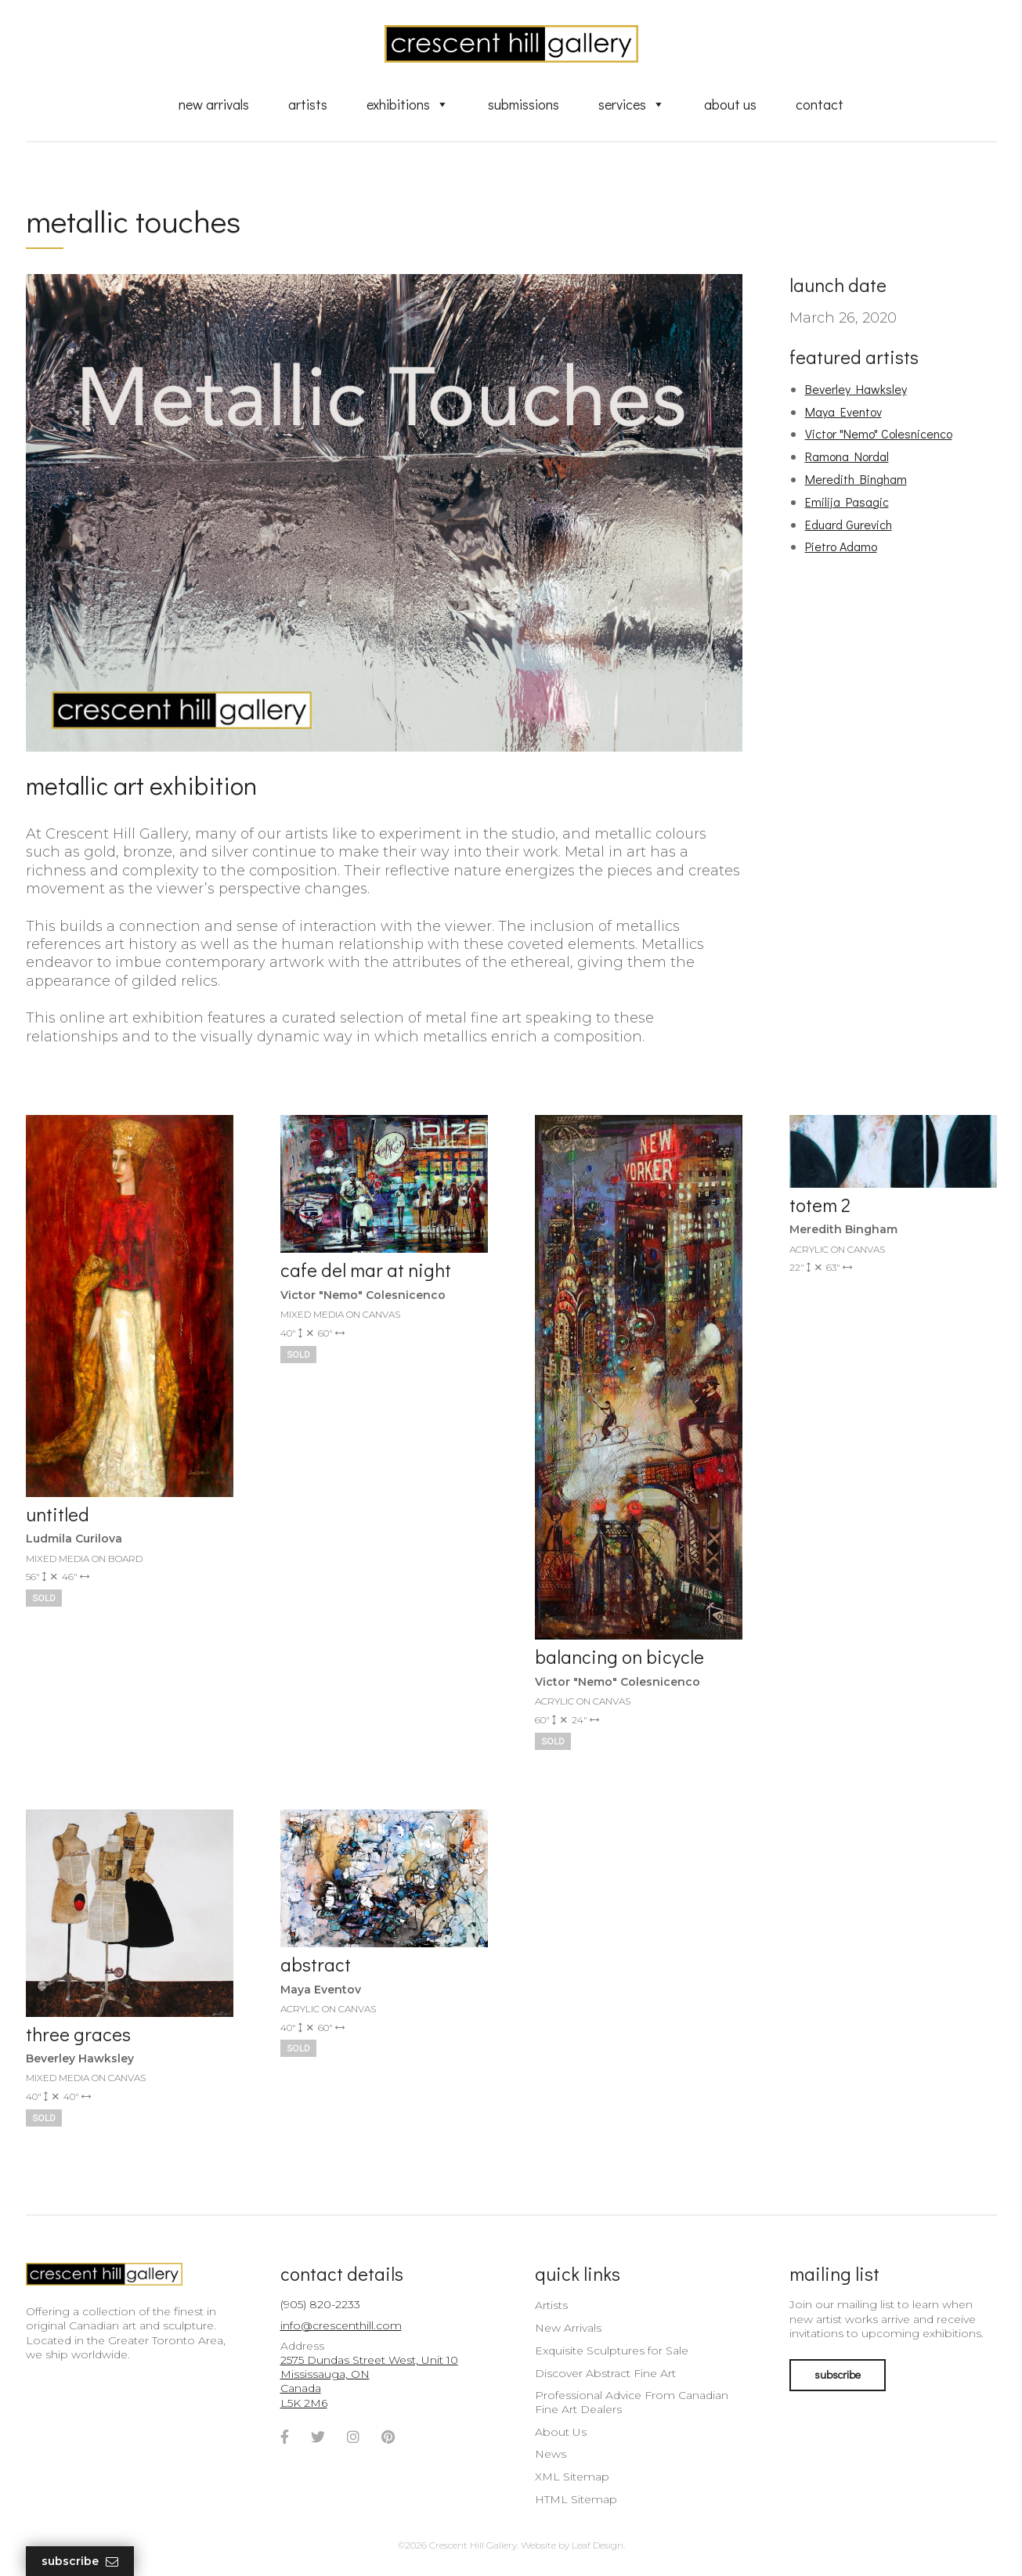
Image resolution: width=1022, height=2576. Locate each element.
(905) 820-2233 (320, 2304)
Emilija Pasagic (847, 501)
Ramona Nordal (847, 456)
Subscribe (80, 2561)
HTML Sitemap (576, 2499)
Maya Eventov (843, 411)
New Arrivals (214, 104)
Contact (819, 104)
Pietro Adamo (841, 546)
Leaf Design (597, 2545)
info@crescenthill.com (341, 2325)
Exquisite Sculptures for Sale (611, 2350)
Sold (44, 1597)
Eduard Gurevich (848, 524)
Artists (307, 104)
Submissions (523, 104)
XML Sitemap (572, 2477)
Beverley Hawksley (856, 389)
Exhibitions (408, 104)
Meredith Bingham (856, 479)
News (550, 2454)
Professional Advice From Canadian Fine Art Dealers (631, 2402)
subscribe (837, 2374)
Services (631, 104)
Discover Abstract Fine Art (605, 2373)
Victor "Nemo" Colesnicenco (878, 433)
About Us (730, 104)
